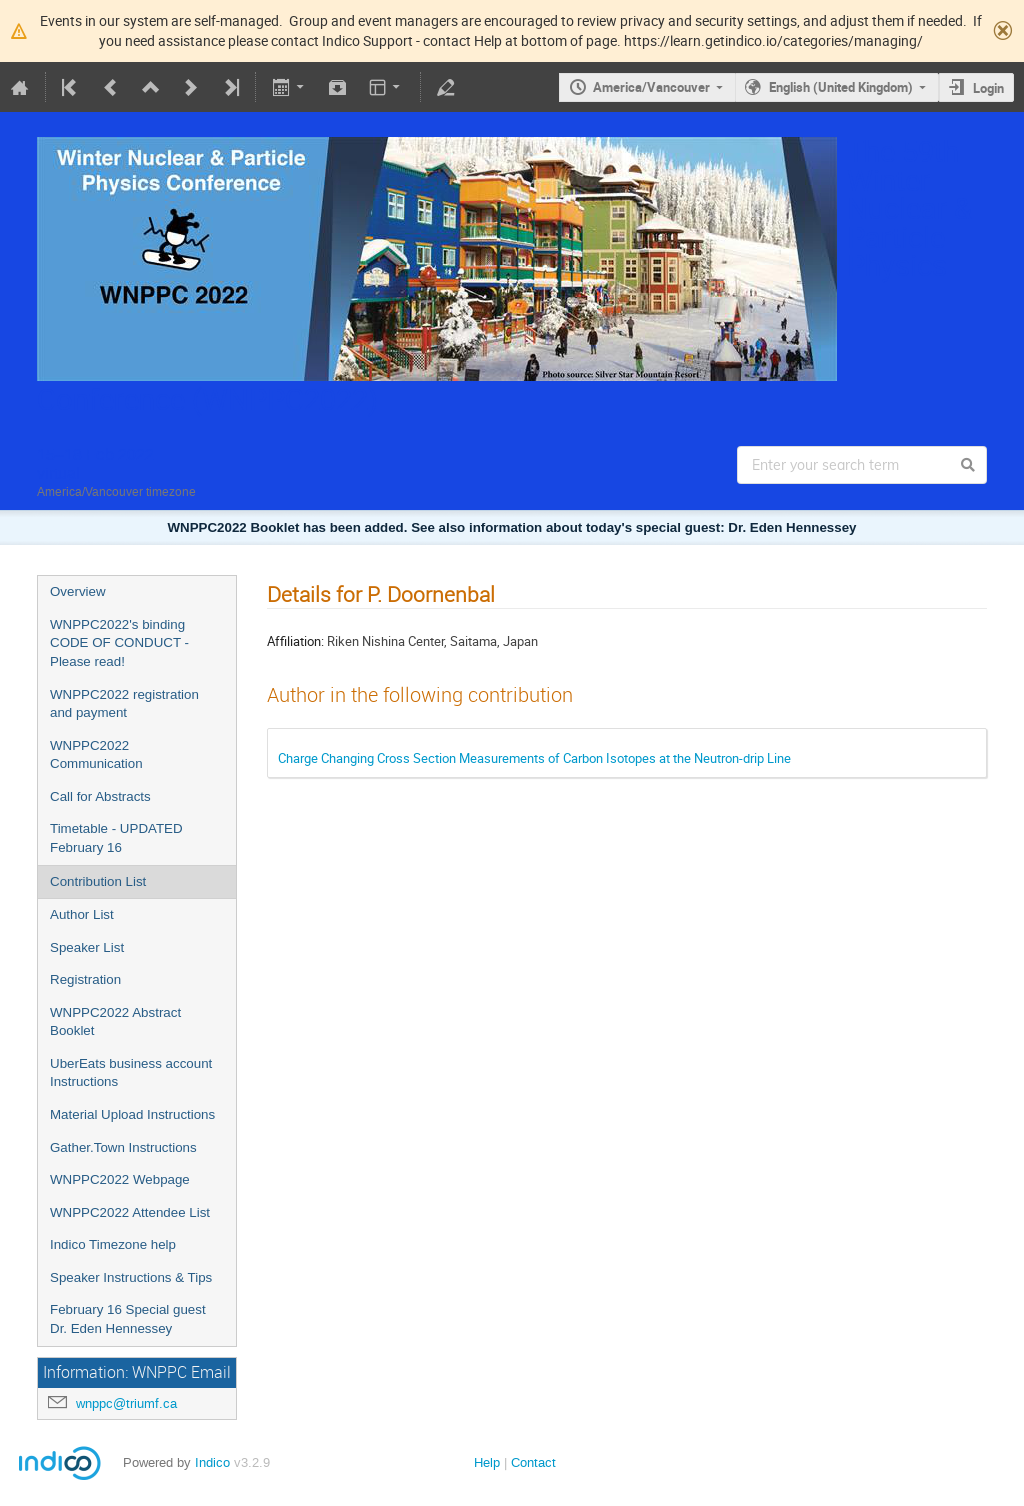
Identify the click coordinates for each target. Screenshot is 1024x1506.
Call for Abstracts (100, 796)
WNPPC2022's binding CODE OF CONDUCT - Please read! (119, 643)
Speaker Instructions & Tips (131, 1277)
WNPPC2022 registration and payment (124, 704)
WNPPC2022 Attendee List (130, 1212)
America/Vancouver (651, 87)
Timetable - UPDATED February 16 (116, 838)
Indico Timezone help (113, 1244)
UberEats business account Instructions (131, 1073)
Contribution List (98, 881)
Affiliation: (295, 641)
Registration (85, 979)
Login (988, 88)
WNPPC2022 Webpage (120, 1179)
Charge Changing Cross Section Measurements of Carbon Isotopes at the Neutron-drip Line (534, 758)
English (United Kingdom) (841, 87)
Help (487, 1462)
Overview (78, 591)
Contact (533, 1462)
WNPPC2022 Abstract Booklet (115, 1022)
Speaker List (87, 947)
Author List (82, 914)
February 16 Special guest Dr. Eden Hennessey (128, 1319)
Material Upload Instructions (132, 1114)
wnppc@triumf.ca (126, 1403)
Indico (212, 1462)
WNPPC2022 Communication (96, 755)
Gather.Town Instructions (123, 1147)
